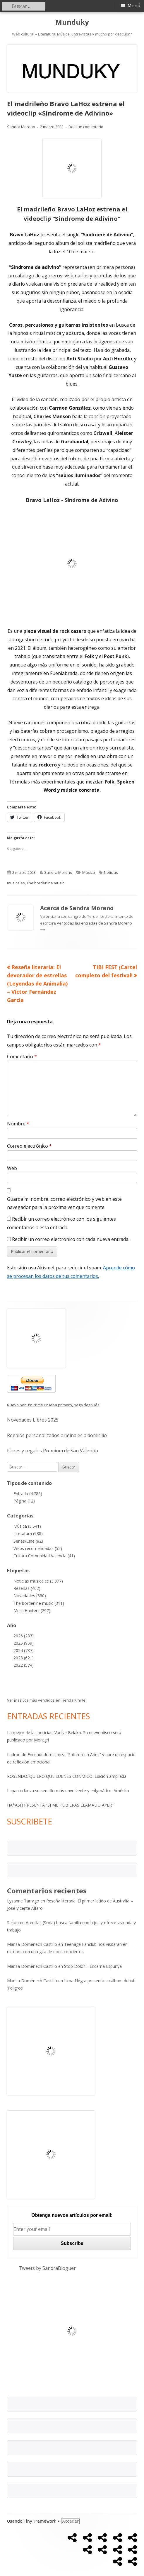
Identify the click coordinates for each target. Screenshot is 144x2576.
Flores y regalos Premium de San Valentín (52, 1450)
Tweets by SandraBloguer (47, 2268)
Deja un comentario (85, 126)
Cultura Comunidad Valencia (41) (44, 1556)
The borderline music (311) (38, 1603)
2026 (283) (23, 1636)
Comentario (22, 1056)
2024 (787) (23, 1650)
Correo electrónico (29, 1146)
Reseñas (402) (26, 1588)
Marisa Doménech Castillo (32, 1944)
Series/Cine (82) (28, 1541)
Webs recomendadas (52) (37, 1548)
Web (12, 1168)
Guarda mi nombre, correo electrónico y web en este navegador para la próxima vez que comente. (64, 1203)
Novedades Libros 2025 (33, 1420)
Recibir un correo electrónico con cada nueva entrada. (70, 1239)
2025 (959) (23, 1643)
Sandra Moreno (21, 126)
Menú (134, 6)
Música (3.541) (27, 1526)
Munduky (72, 22)
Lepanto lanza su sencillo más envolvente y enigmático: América (68, 1790)
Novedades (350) (29, 1595)
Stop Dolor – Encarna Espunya (93, 1966)
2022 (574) (23, 1665)
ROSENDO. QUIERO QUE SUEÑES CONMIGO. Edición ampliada (66, 1776)
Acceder (70, 2521)
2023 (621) (23, 1658)
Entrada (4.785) (27, 1493)
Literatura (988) (28, 1533)
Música (88, 872)
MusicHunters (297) (31, 1610)
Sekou (13, 1922)
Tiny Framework (40, 2521)
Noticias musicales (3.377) (38, 1581)
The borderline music (45, 883)
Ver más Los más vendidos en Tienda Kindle (46, 1700)
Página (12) (24, 1501)
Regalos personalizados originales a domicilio (57, 1435)
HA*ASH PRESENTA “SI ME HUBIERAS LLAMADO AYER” (60, 1805)
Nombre (18, 1123)
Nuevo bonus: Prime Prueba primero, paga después (53, 1404)
